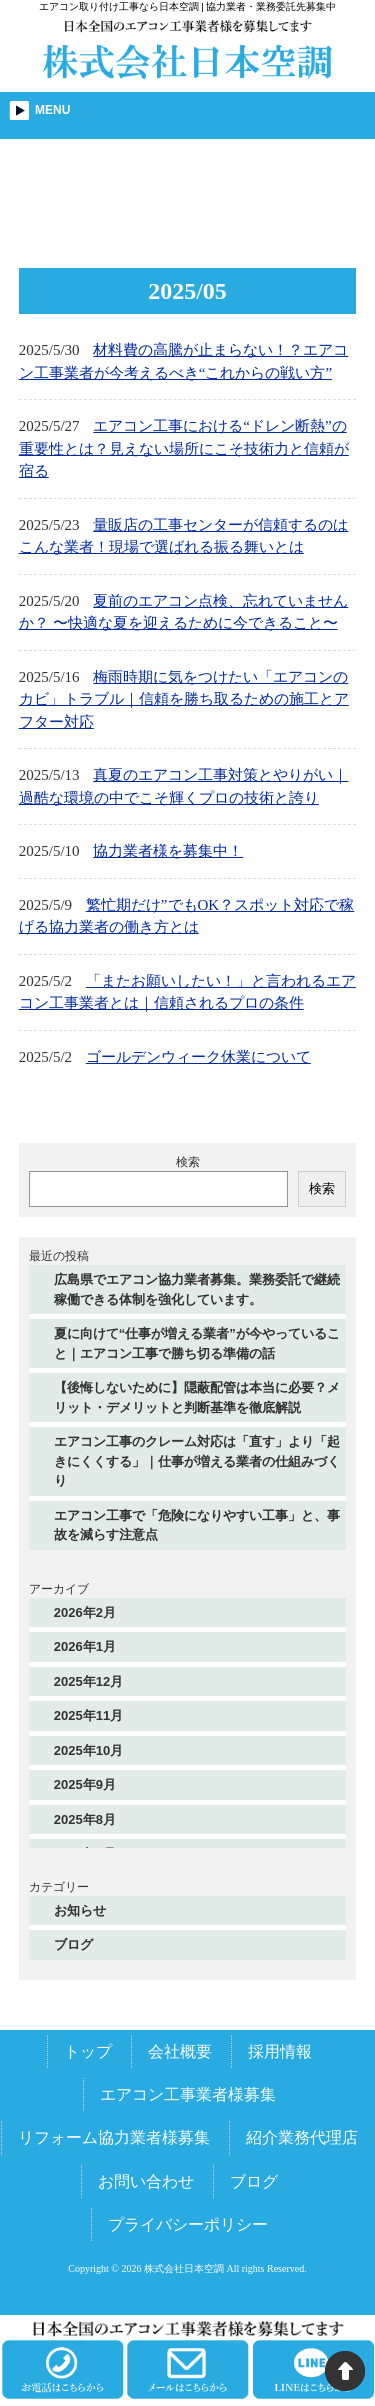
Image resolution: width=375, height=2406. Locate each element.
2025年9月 (85, 1784)
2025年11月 (88, 1715)
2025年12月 (88, 1681)
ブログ (73, 1944)
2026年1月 (85, 1646)
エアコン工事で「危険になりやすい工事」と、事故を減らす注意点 (197, 1525)
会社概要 (180, 2051)
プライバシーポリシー (188, 2224)
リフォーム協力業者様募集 (114, 2137)
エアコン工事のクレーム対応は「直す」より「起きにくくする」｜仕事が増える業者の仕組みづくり (197, 1461)
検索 (188, 1162)
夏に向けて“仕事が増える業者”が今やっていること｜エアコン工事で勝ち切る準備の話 (197, 1343)
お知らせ (80, 1910)
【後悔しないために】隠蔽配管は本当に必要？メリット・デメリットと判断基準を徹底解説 (197, 1397)
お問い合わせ (146, 2181)
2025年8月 (85, 1819)
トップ (88, 2051)
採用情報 (280, 2051)
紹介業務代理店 (302, 2137)
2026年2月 (85, 1612)
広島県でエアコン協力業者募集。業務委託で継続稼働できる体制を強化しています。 (197, 1289)
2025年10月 (88, 1750)
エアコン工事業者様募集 (188, 2094)
